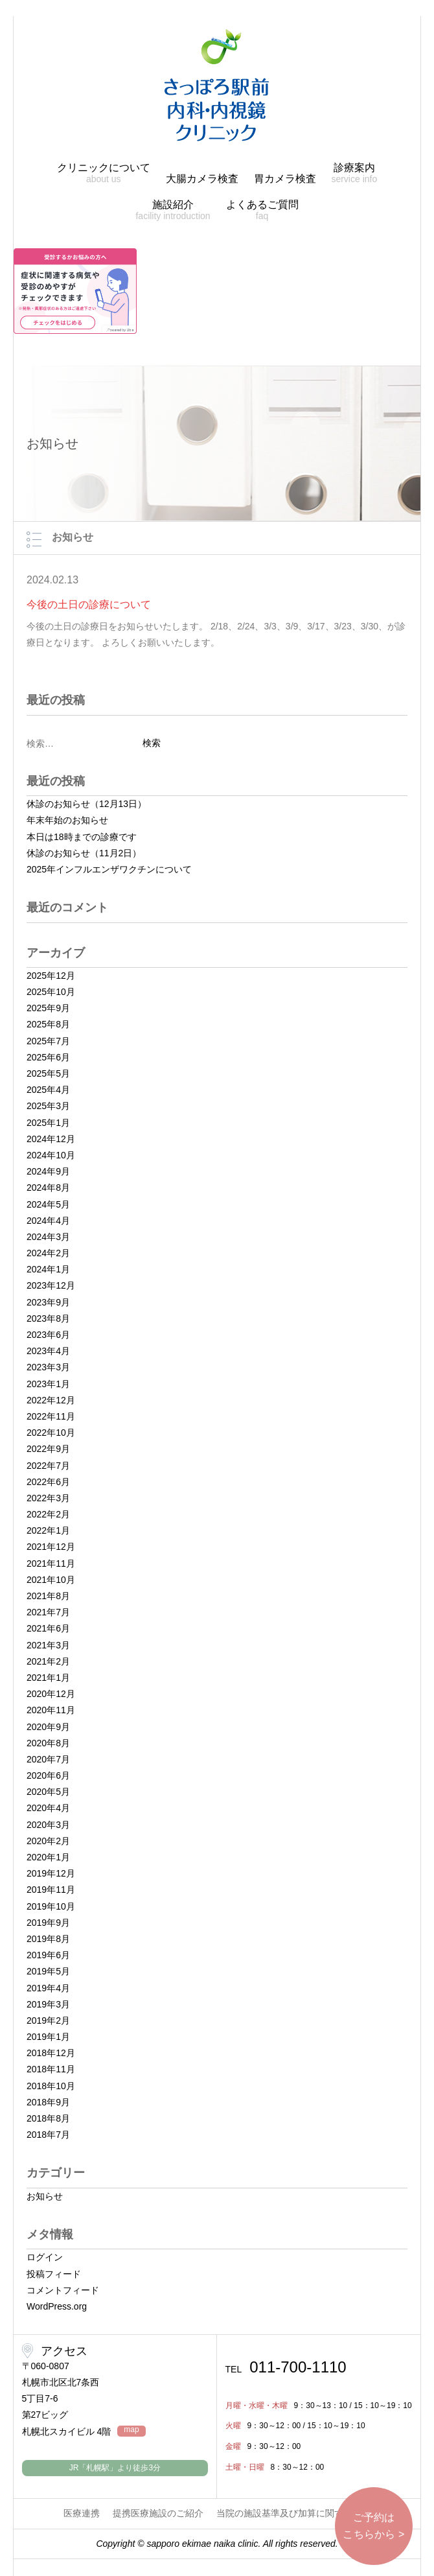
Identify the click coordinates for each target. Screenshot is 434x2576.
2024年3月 (48, 1237)
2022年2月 (48, 1514)
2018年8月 (48, 2118)
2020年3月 (48, 1825)
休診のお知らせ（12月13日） (86, 804)
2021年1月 (48, 1677)
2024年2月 (48, 1253)
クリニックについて (103, 173)
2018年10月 (51, 2086)
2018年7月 (48, 2134)
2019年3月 (48, 2004)
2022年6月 (48, 1482)
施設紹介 (172, 210)
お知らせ (45, 2196)
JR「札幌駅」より (115, 2467)
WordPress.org (57, 2306)
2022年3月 (48, 1498)
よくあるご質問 (262, 210)
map (131, 2430)
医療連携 (81, 2513)
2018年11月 (51, 2069)
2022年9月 (48, 1449)
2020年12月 (51, 1694)
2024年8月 (48, 1187)
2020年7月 (48, 1759)
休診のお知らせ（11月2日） (84, 853)
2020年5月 (48, 1791)
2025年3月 (48, 1106)
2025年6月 (48, 1057)
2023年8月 (48, 1318)
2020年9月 (48, 1727)
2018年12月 (51, 2053)
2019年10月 (51, 1906)
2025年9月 (48, 1008)
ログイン (45, 2257)
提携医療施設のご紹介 (158, 2513)
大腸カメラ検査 (202, 178)
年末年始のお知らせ (67, 820)
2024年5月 (48, 1204)
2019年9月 (48, 1922)
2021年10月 (51, 1580)
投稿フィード (54, 2274)
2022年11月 (51, 1416)
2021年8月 (48, 1596)
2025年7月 (48, 1041)
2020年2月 (48, 1841)
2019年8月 (48, 1939)
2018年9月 (48, 2102)
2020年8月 (48, 1743)
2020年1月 (48, 1857)
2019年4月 (48, 1988)
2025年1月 (48, 1123)
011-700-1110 (286, 2367)
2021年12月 (51, 1546)
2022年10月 (51, 1432)
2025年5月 (48, 1073)
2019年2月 (48, 2020)
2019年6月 (48, 1955)
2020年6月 (48, 1775)
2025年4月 (48, 1089)
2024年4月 (48, 1220)
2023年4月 (48, 1351)
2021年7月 (48, 1612)
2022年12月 (51, 1400)
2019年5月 (48, 1971)
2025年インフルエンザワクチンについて (109, 869)
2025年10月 (51, 992)
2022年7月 (48, 1465)
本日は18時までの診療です (82, 837)
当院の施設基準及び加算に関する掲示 (293, 2513)
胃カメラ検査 (285, 178)
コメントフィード (63, 2290)
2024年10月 (51, 1155)
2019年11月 (51, 1889)
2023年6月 (48, 1334)
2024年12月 (51, 1139)
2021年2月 (48, 1661)
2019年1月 (48, 2037)
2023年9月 (48, 1302)
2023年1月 (48, 1384)
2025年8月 (48, 1024)
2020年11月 (51, 1710)
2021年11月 (51, 1563)
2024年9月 (48, 1171)
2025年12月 (51, 975)
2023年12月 (51, 1285)
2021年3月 (48, 1645)
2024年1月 (48, 1269)
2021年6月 (48, 1628)
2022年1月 (48, 1530)
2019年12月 (51, 1873)
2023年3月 (48, 1367)
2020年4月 (48, 1808)
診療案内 (354, 173)
